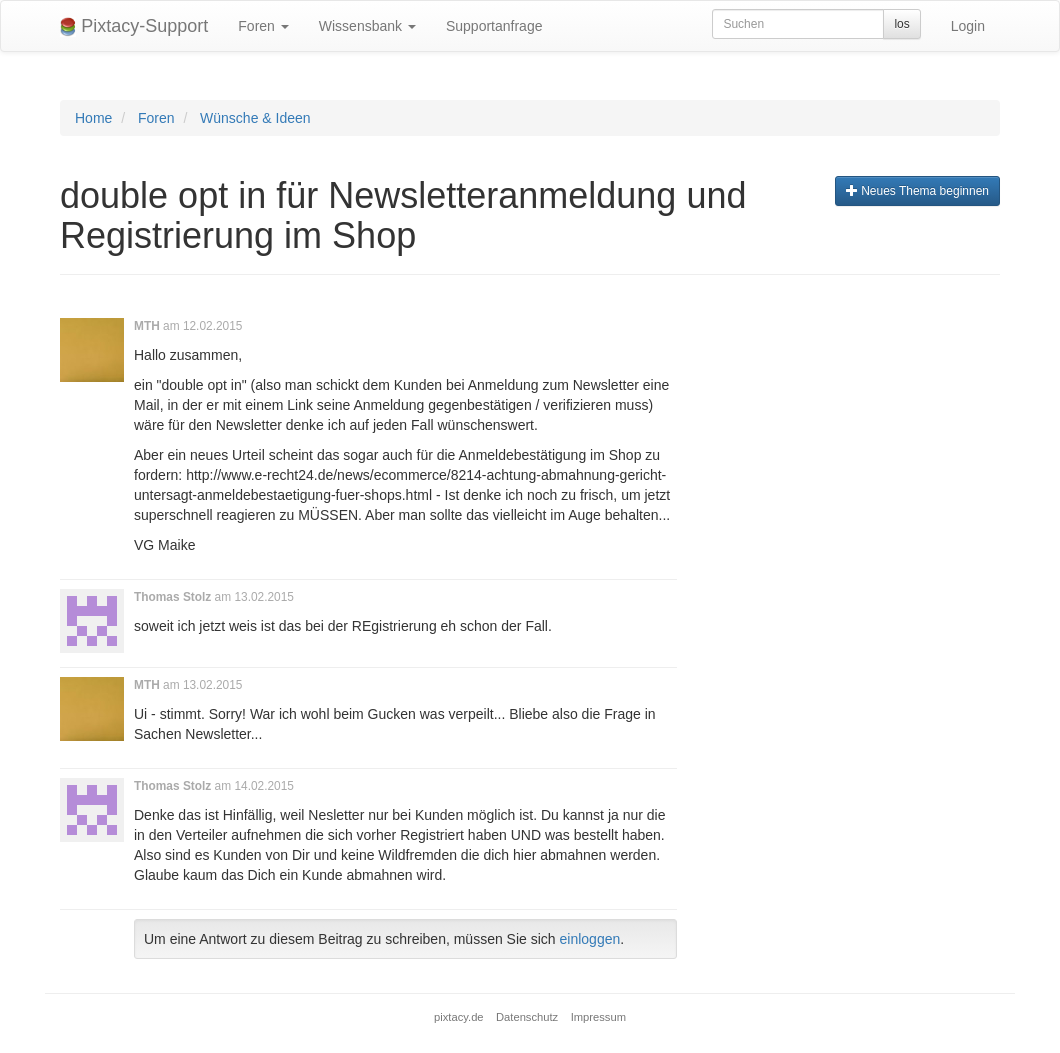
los (901, 24)
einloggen (590, 939)
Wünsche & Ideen (255, 118)
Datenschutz (527, 1017)
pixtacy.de (459, 1017)
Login (968, 26)
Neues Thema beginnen (917, 191)
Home (93, 118)
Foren (263, 26)
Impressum (598, 1017)
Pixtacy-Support (134, 26)
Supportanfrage (494, 26)
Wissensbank (367, 26)
